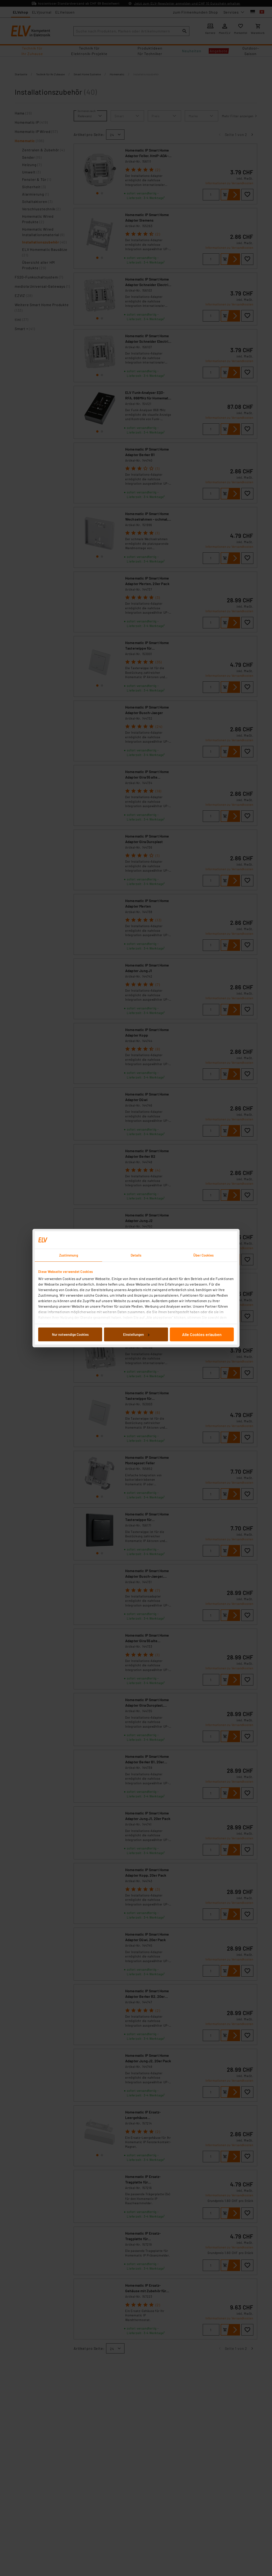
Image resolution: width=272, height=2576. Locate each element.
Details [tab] (136, 1255)
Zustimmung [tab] (68, 1255)
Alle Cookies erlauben (202, 1334)
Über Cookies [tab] (203, 1255)
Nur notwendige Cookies (70, 1334)
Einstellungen (136, 1334)
